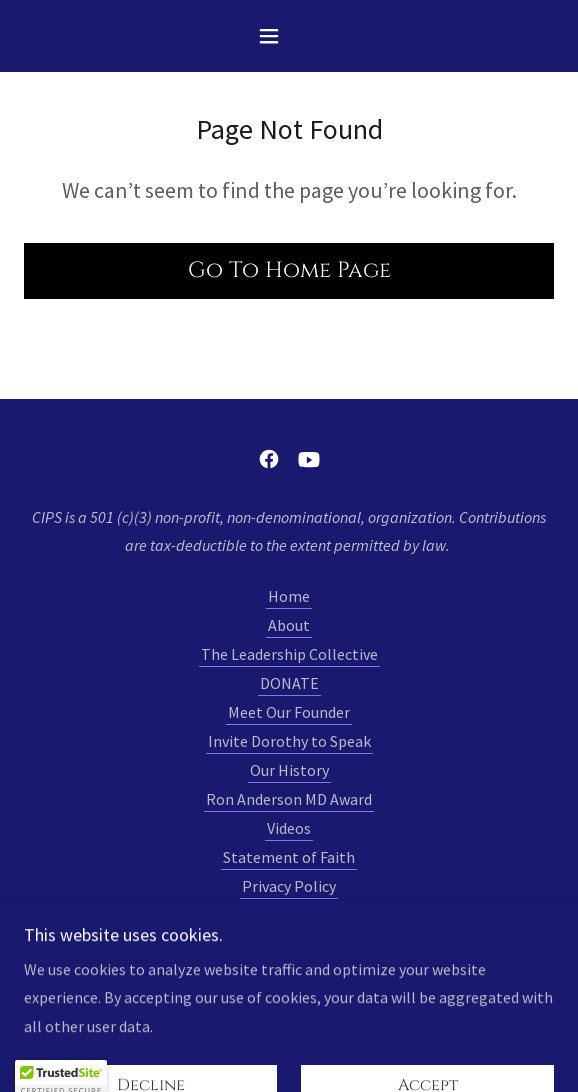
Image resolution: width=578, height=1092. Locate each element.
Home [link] (289, 596)
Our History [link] (289, 770)
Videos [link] (289, 828)
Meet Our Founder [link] (289, 712)
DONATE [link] (289, 683)
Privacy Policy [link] (289, 886)
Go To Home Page (289, 270)
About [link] (289, 625)
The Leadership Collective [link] (289, 654)
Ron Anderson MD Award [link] (289, 799)
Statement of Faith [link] (289, 857)
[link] (269, 459)
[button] (289, 36)
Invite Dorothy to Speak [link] (289, 741)
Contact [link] (289, 915)
